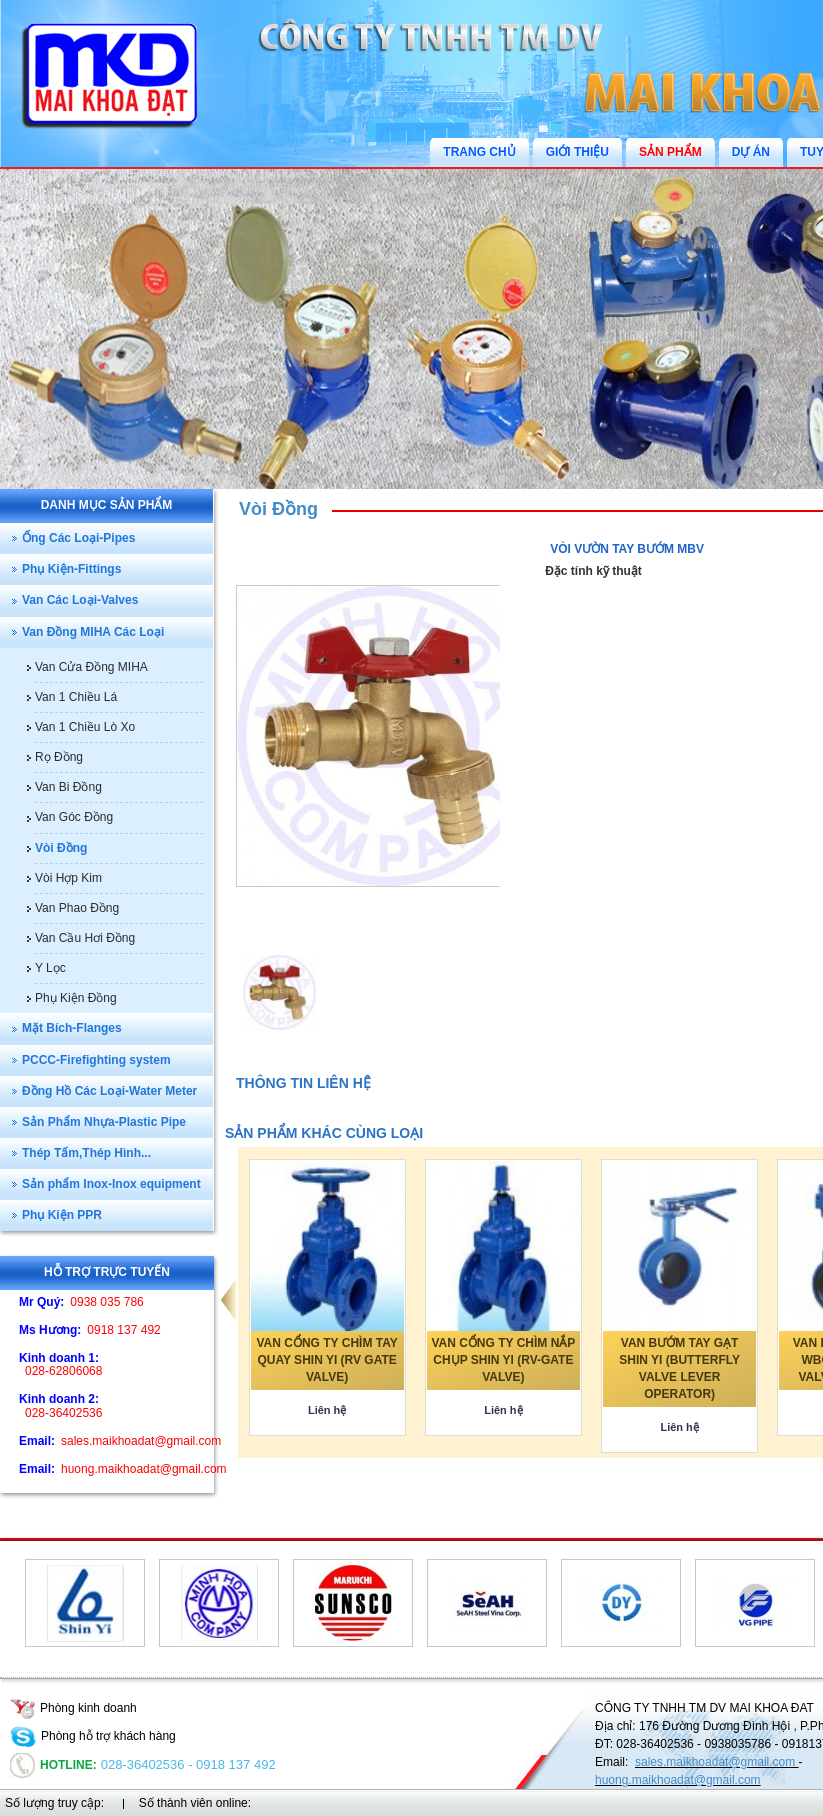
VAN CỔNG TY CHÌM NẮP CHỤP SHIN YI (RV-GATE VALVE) (503, 1360)
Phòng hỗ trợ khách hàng (93, 1736)
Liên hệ (327, 1410)
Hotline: (53, 1765)
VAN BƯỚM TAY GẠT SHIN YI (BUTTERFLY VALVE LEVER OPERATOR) (679, 1368)
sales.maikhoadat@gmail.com (717, 1762)
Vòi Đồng (278, 509)
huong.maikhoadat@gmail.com (678, 1780)
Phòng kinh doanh (73, 1708)
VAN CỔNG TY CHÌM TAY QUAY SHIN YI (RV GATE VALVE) (327, 1360)
